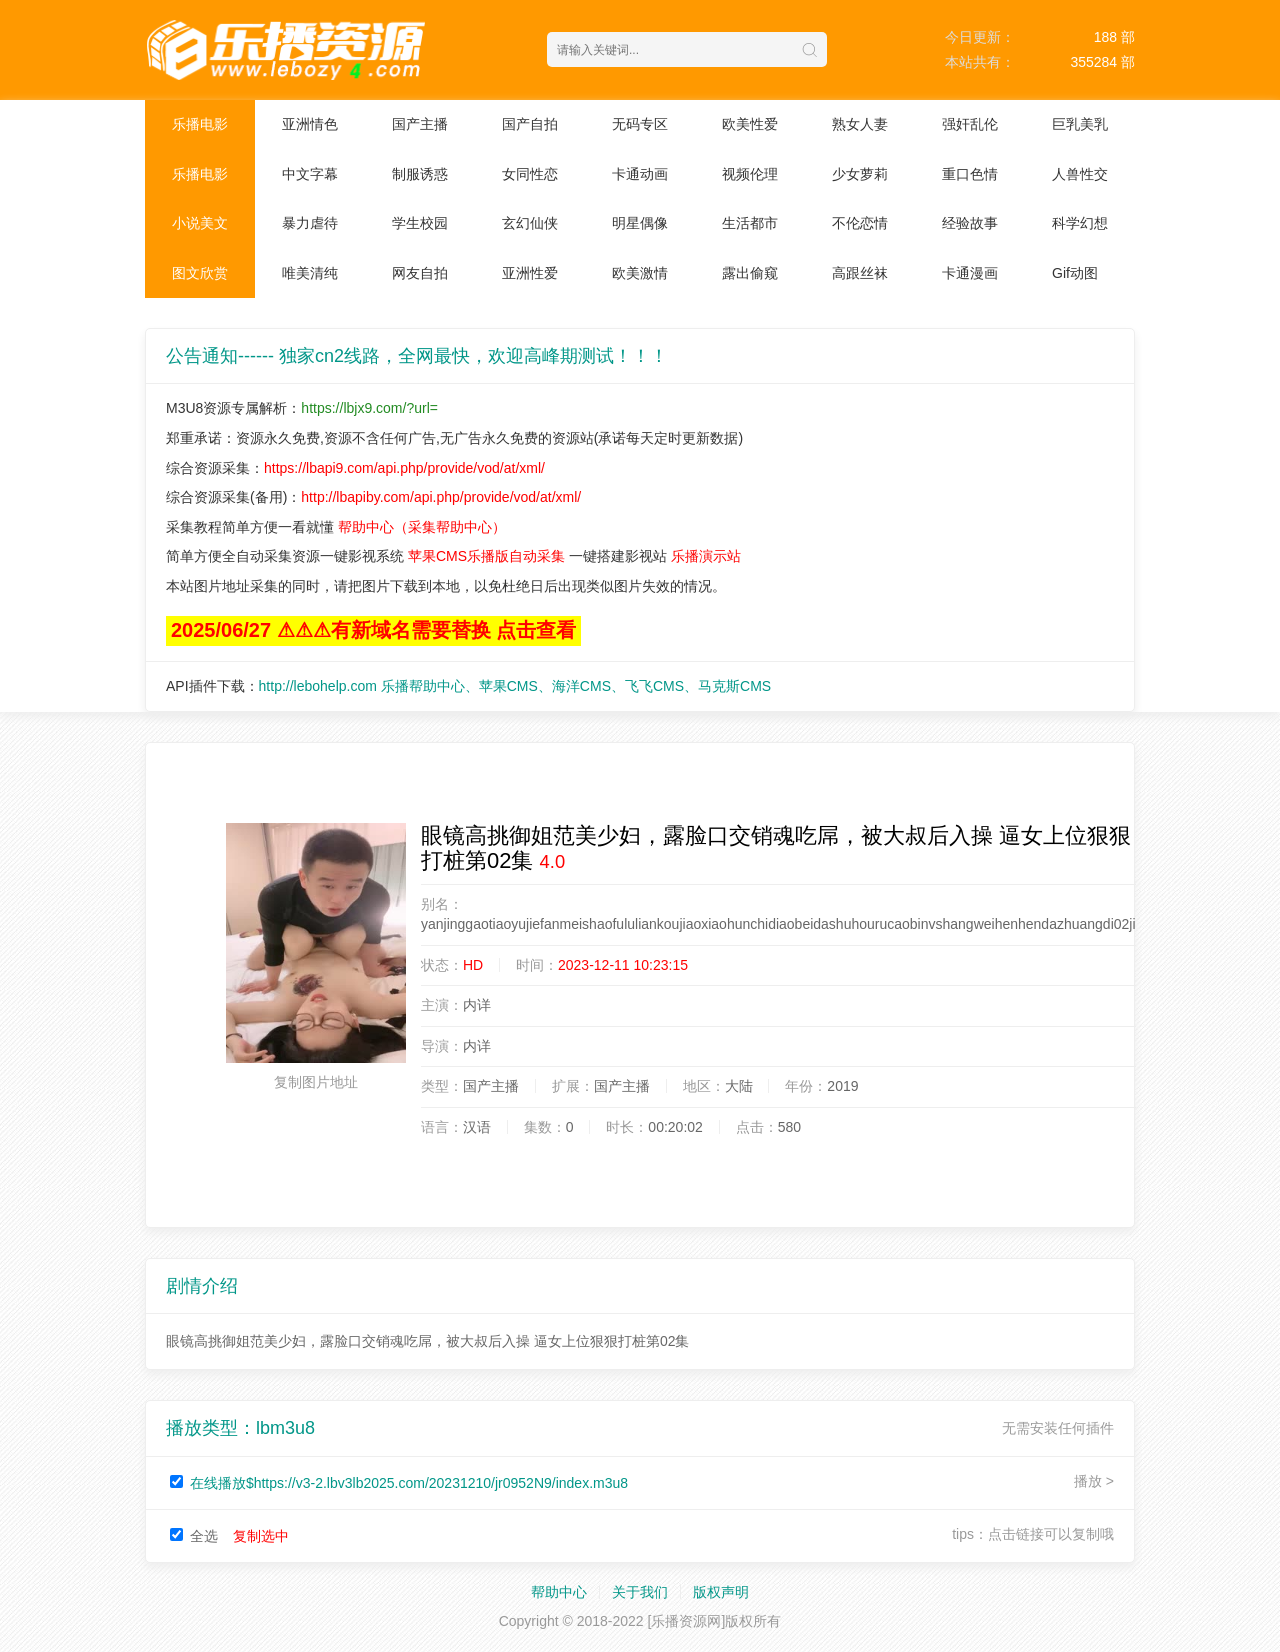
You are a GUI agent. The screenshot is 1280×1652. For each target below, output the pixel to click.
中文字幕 (310, 174)
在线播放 (409, 1483)
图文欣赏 (200, 273)
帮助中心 (559, 1592)
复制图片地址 (316, 1082)
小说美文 (200, 223)
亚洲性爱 (530, 273)
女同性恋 (530, 174)
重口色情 (970, 174)
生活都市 (750, 223)
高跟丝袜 (860, 273)
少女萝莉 (860, 174)
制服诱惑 (420, 174)
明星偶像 (640, 223)
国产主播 (420, 124)
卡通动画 (640, 174)
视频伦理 (750, 174)
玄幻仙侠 (530, 223)
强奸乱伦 (970, 124)
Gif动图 (1075, 273)
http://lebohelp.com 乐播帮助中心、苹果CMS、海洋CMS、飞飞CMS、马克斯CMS (515, 686)
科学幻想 (1080, 223)
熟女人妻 (860, 124)
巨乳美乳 (1080, 124)
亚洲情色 (310, 124)
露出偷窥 (750, 273)
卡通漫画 (970, 273)
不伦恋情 (860, 223)
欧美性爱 (750, 124)
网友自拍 (420, 273)
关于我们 (640, 1592)
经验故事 (970, 223)
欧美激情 (640, 273)
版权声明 (721, 1592)
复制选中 (261, 1536)
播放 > (1094, 1481)
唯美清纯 (310, 273)
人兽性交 (1080, 174)
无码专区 (640, 124)
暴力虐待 (310, 223)
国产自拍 (530, 124)
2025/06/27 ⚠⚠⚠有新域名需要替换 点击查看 (373, 630)
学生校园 (420, 223)
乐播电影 (200, 124)
